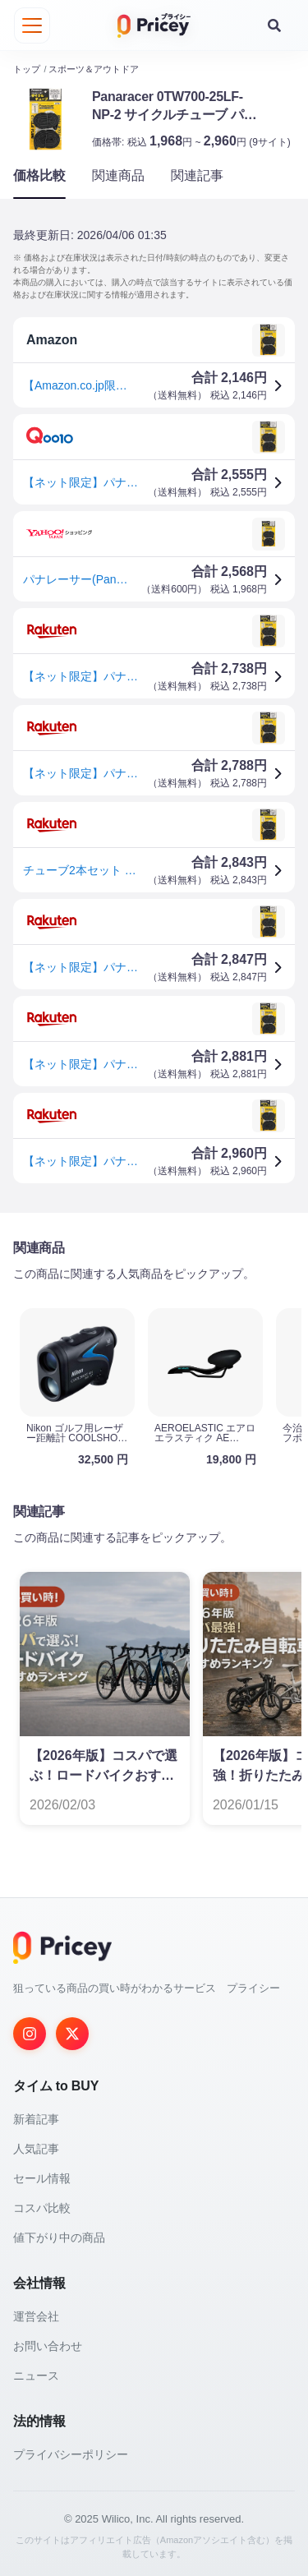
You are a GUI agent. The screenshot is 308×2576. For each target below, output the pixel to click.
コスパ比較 (42, 2207)
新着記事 (36, 2118)
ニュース (36, 2374)
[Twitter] (72, 2032)
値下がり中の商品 (59, 2236)
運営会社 (36, 2315)
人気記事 (36, 2147)
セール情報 (42, 2177)
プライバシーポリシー (70, 2453)
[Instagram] (29, 2032)
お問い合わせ (47, 2345)
